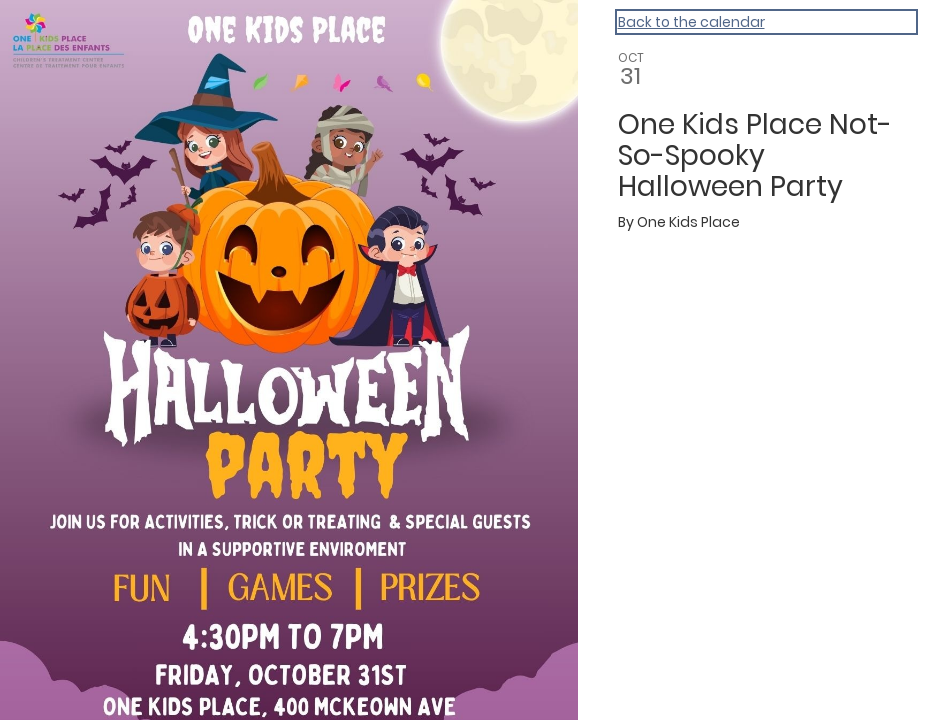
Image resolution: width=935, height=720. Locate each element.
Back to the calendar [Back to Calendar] (691, 22)
